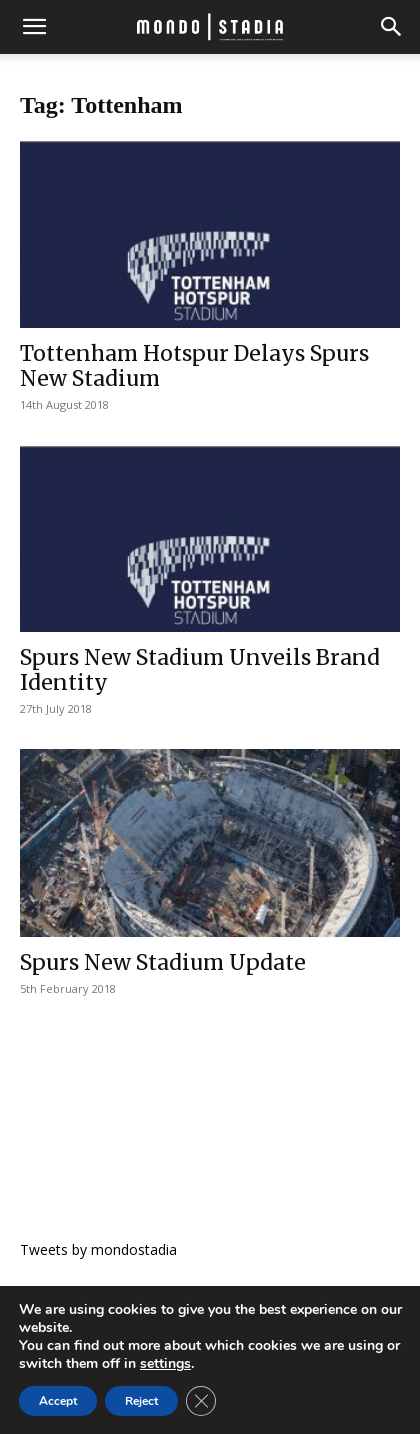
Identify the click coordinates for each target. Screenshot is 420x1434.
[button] (34, 27)
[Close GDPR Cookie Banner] (201, 1401)
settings (165, 1364)
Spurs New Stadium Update (163, 962)
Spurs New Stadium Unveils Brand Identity (200, 670)
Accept (58, 1401)
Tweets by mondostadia (98, 1249)
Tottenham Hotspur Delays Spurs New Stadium (194, 366)
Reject (141, 1401)
